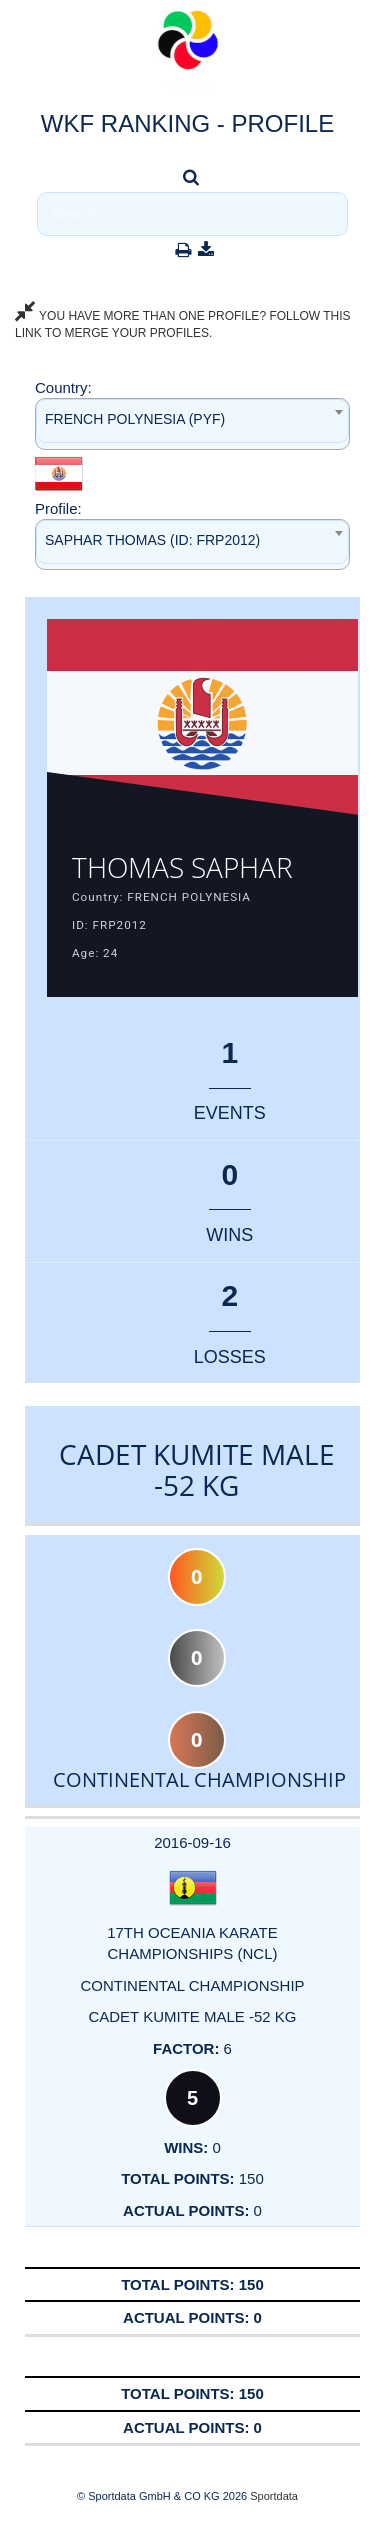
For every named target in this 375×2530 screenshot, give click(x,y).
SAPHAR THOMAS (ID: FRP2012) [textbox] (152, 540)
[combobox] (192, 423)
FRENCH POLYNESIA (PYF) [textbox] (135, 419)
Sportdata (274, 2496)
